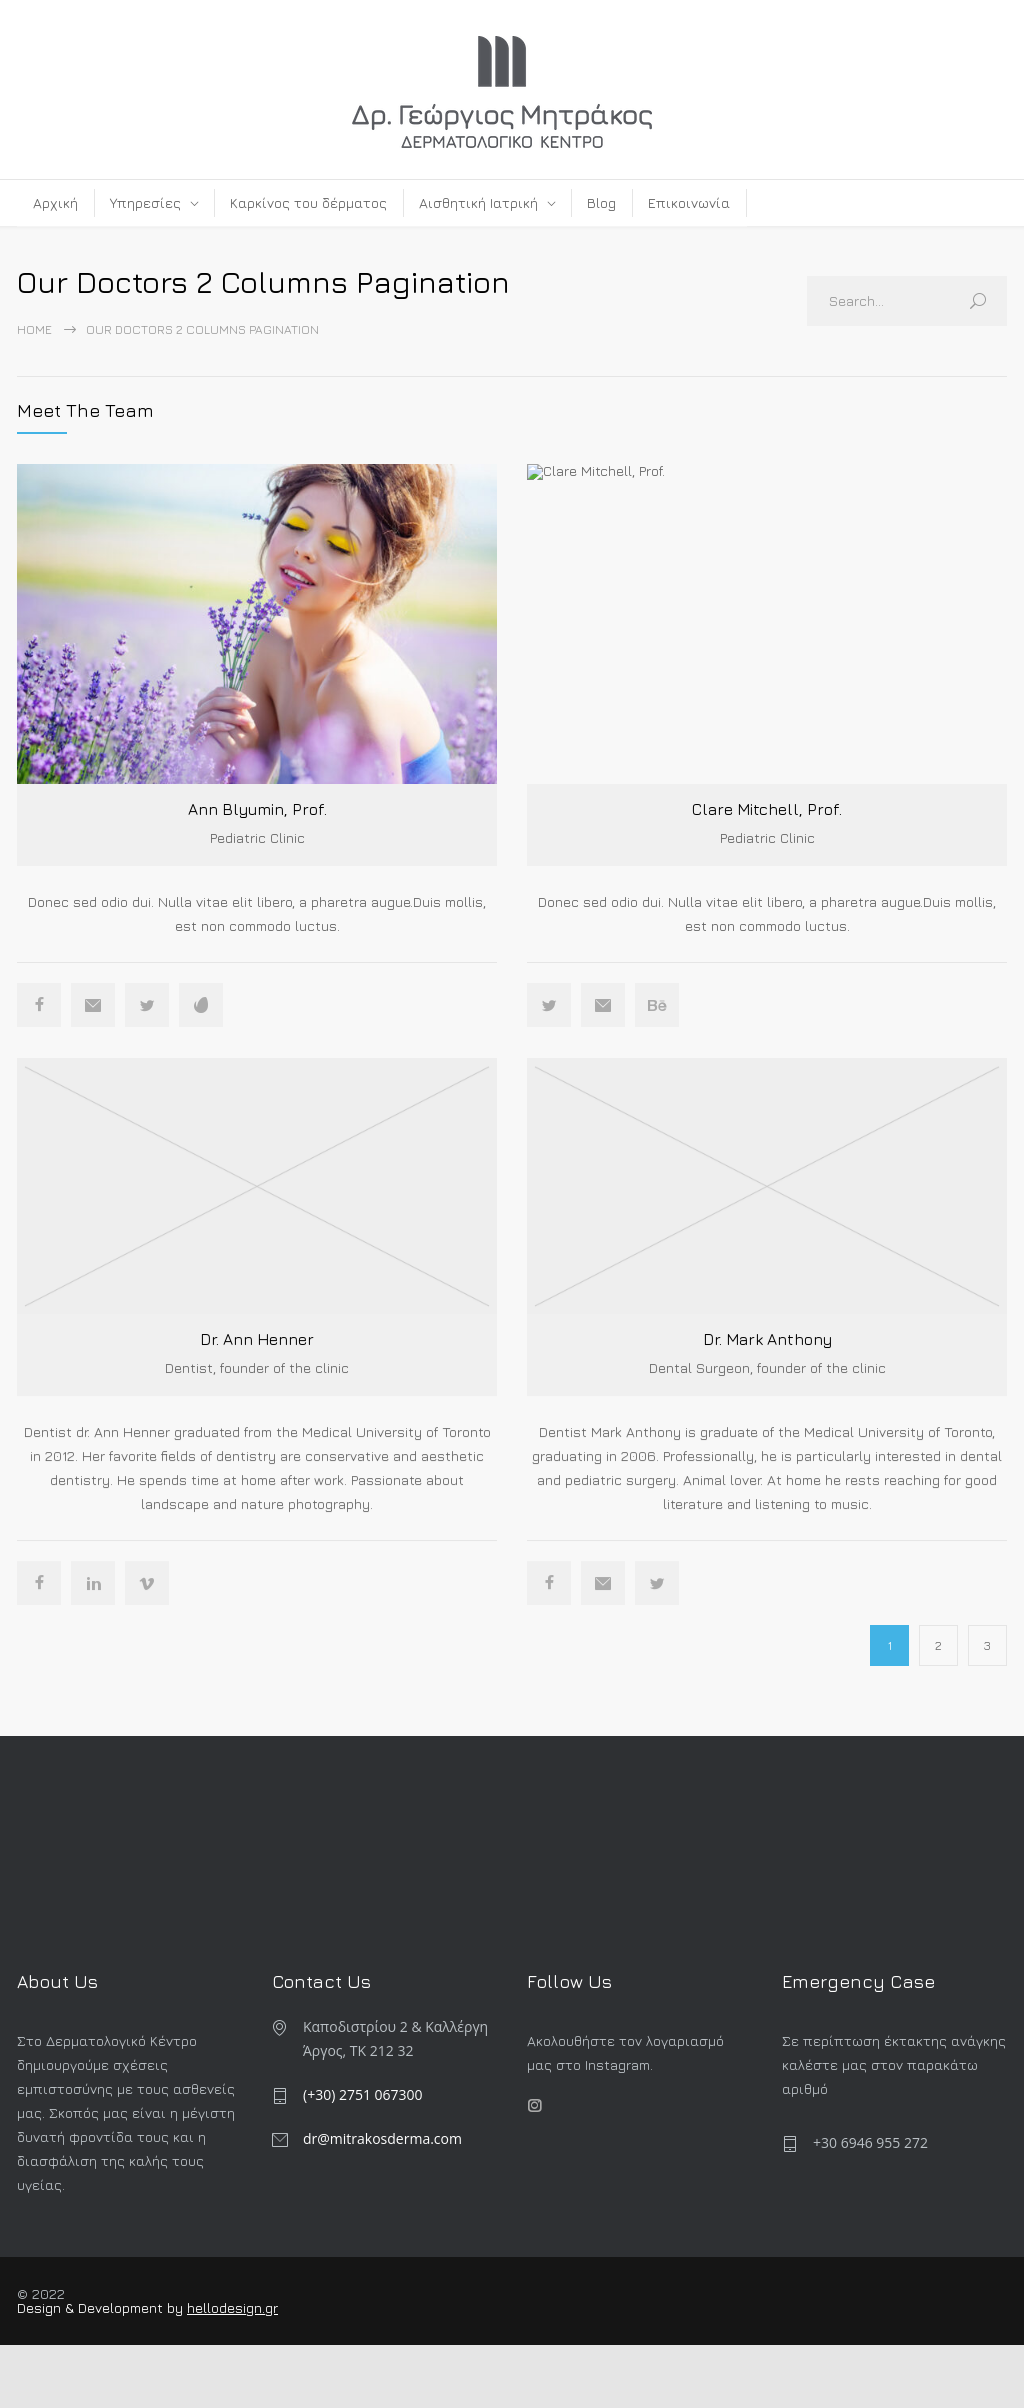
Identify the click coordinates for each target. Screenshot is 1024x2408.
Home (34, 329)
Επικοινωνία (689, 202)
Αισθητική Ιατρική (478, 202)
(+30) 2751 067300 (363, 2093)
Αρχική (55, 202)
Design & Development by (102, 2306)
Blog (601, 202)
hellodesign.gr (232, 2306)
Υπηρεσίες (145, 202)
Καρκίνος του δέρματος (308, 202)
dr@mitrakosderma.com (382, 2137)
